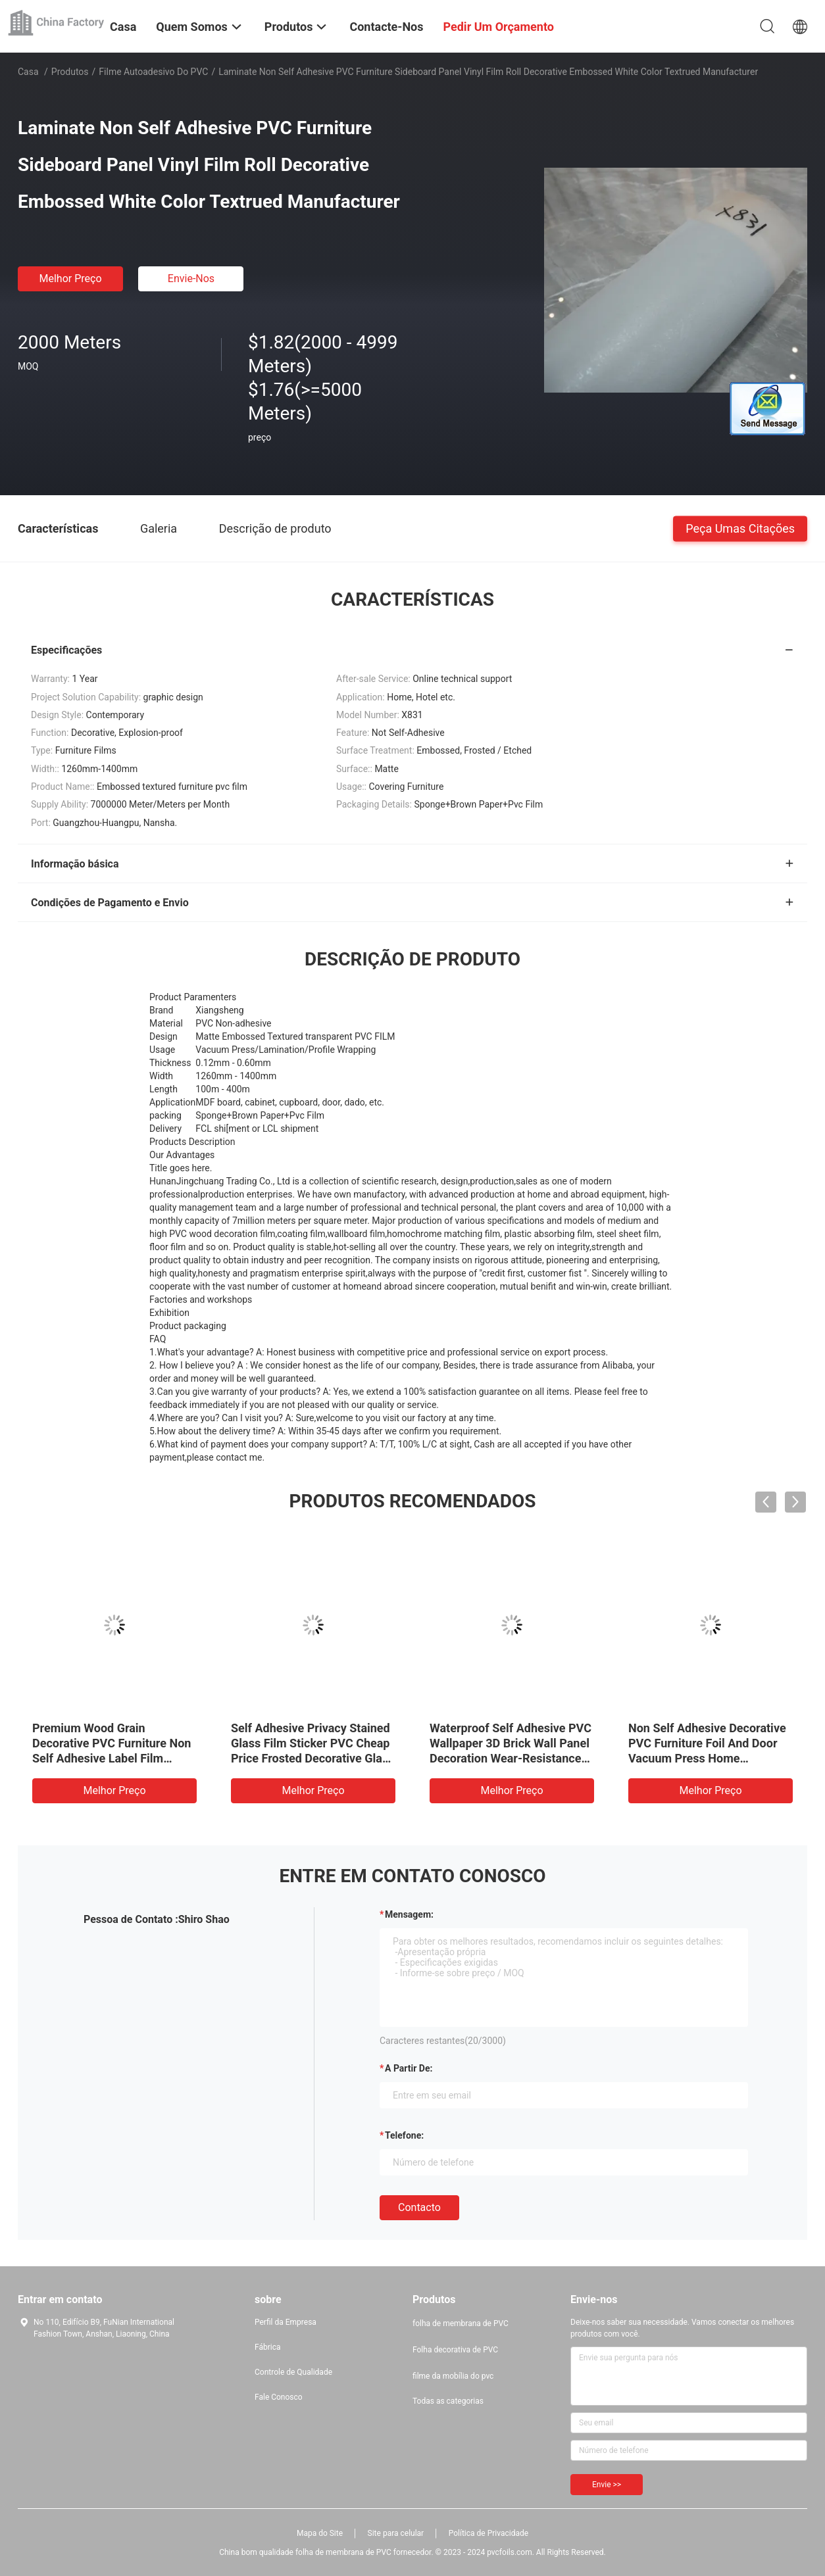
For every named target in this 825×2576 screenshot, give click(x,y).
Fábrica (268, 2347)
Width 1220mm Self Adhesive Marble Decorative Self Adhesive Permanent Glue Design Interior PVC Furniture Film (707, 1758)
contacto (419, 2207)
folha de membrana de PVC (461, 2323)
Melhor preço (70, 278)
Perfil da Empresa (285, 2322)
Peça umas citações (740, 528)
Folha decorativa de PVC (455, 2349)
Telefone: (404, 2135)
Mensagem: (409, 1914)
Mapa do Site (320, 2533)
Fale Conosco (279, 2397)
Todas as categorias (448, 2401)
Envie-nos (191, 278)
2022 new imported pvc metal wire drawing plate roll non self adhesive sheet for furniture (312, 1743)
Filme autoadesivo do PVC (153, 71)
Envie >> (606, 2484)
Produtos (70, 71)
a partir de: (408, 2068)
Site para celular (396, 2533)
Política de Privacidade (488, 2533)
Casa (28, 71)
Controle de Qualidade (293, 2372)
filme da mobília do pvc (453, 2376)
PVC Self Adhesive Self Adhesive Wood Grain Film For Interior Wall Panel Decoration (509, 1743)
